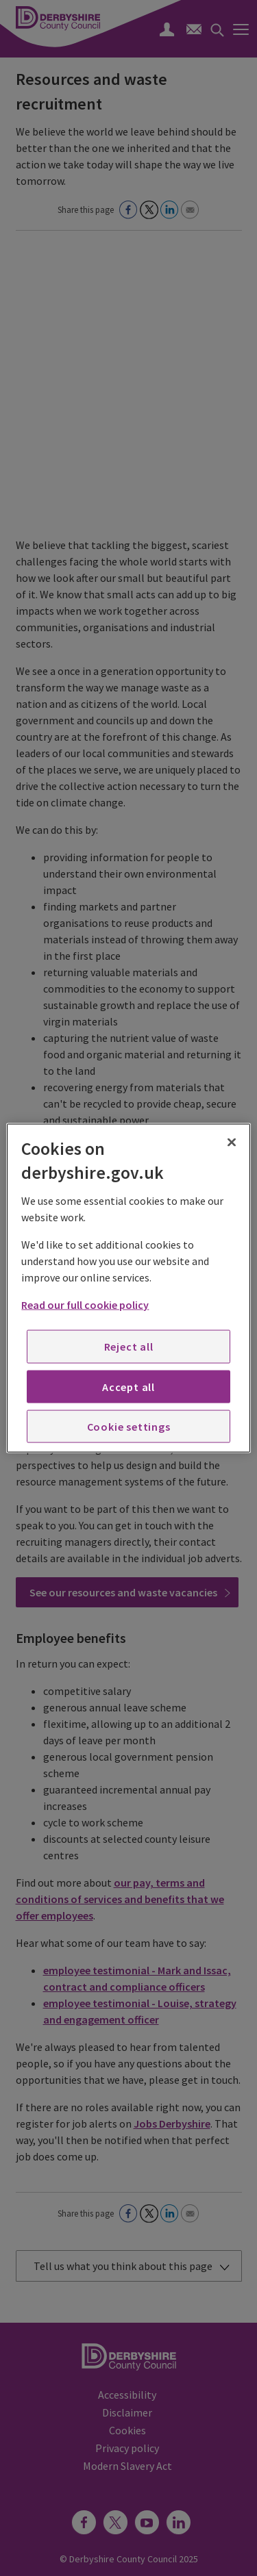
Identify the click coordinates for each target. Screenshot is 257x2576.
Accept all (128, 1386)
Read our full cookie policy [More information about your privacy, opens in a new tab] (85, 1305)
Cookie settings (129, 1426)
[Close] (232, 1142)
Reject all (129, 1346)
